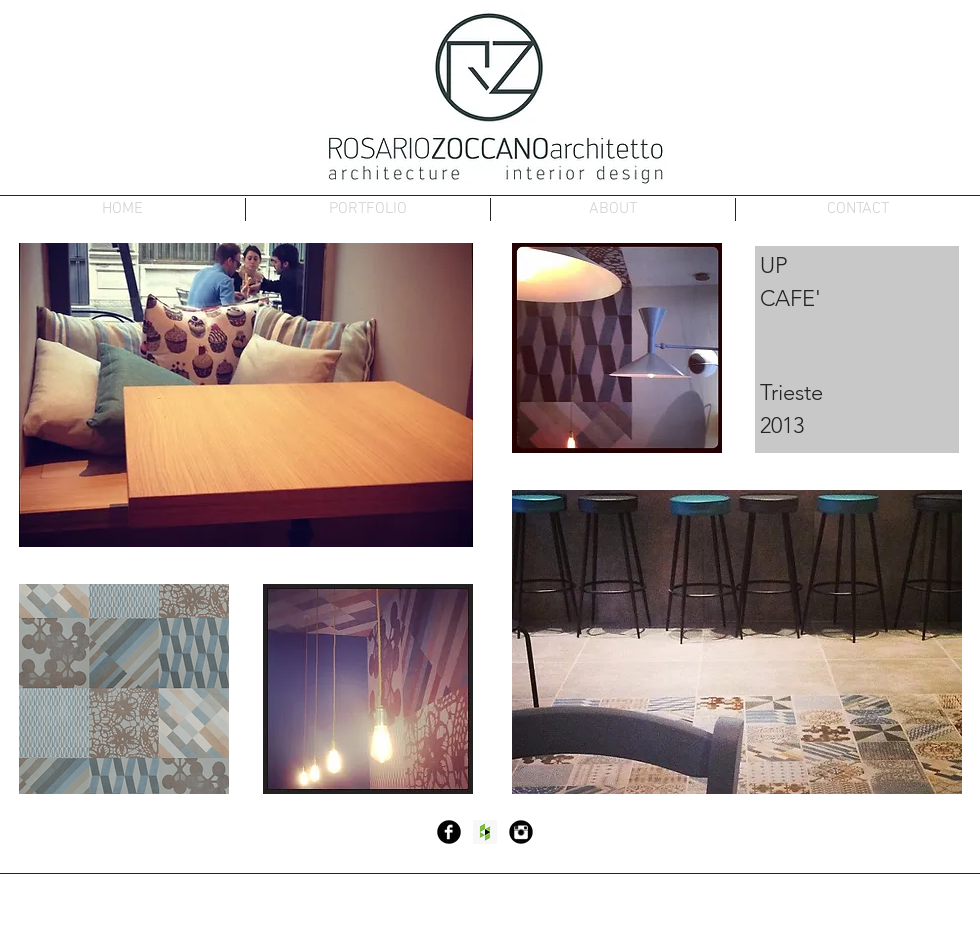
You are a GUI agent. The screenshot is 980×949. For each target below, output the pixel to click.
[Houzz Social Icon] (485, 832)
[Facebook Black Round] (449, 832)
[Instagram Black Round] (521, 832)
